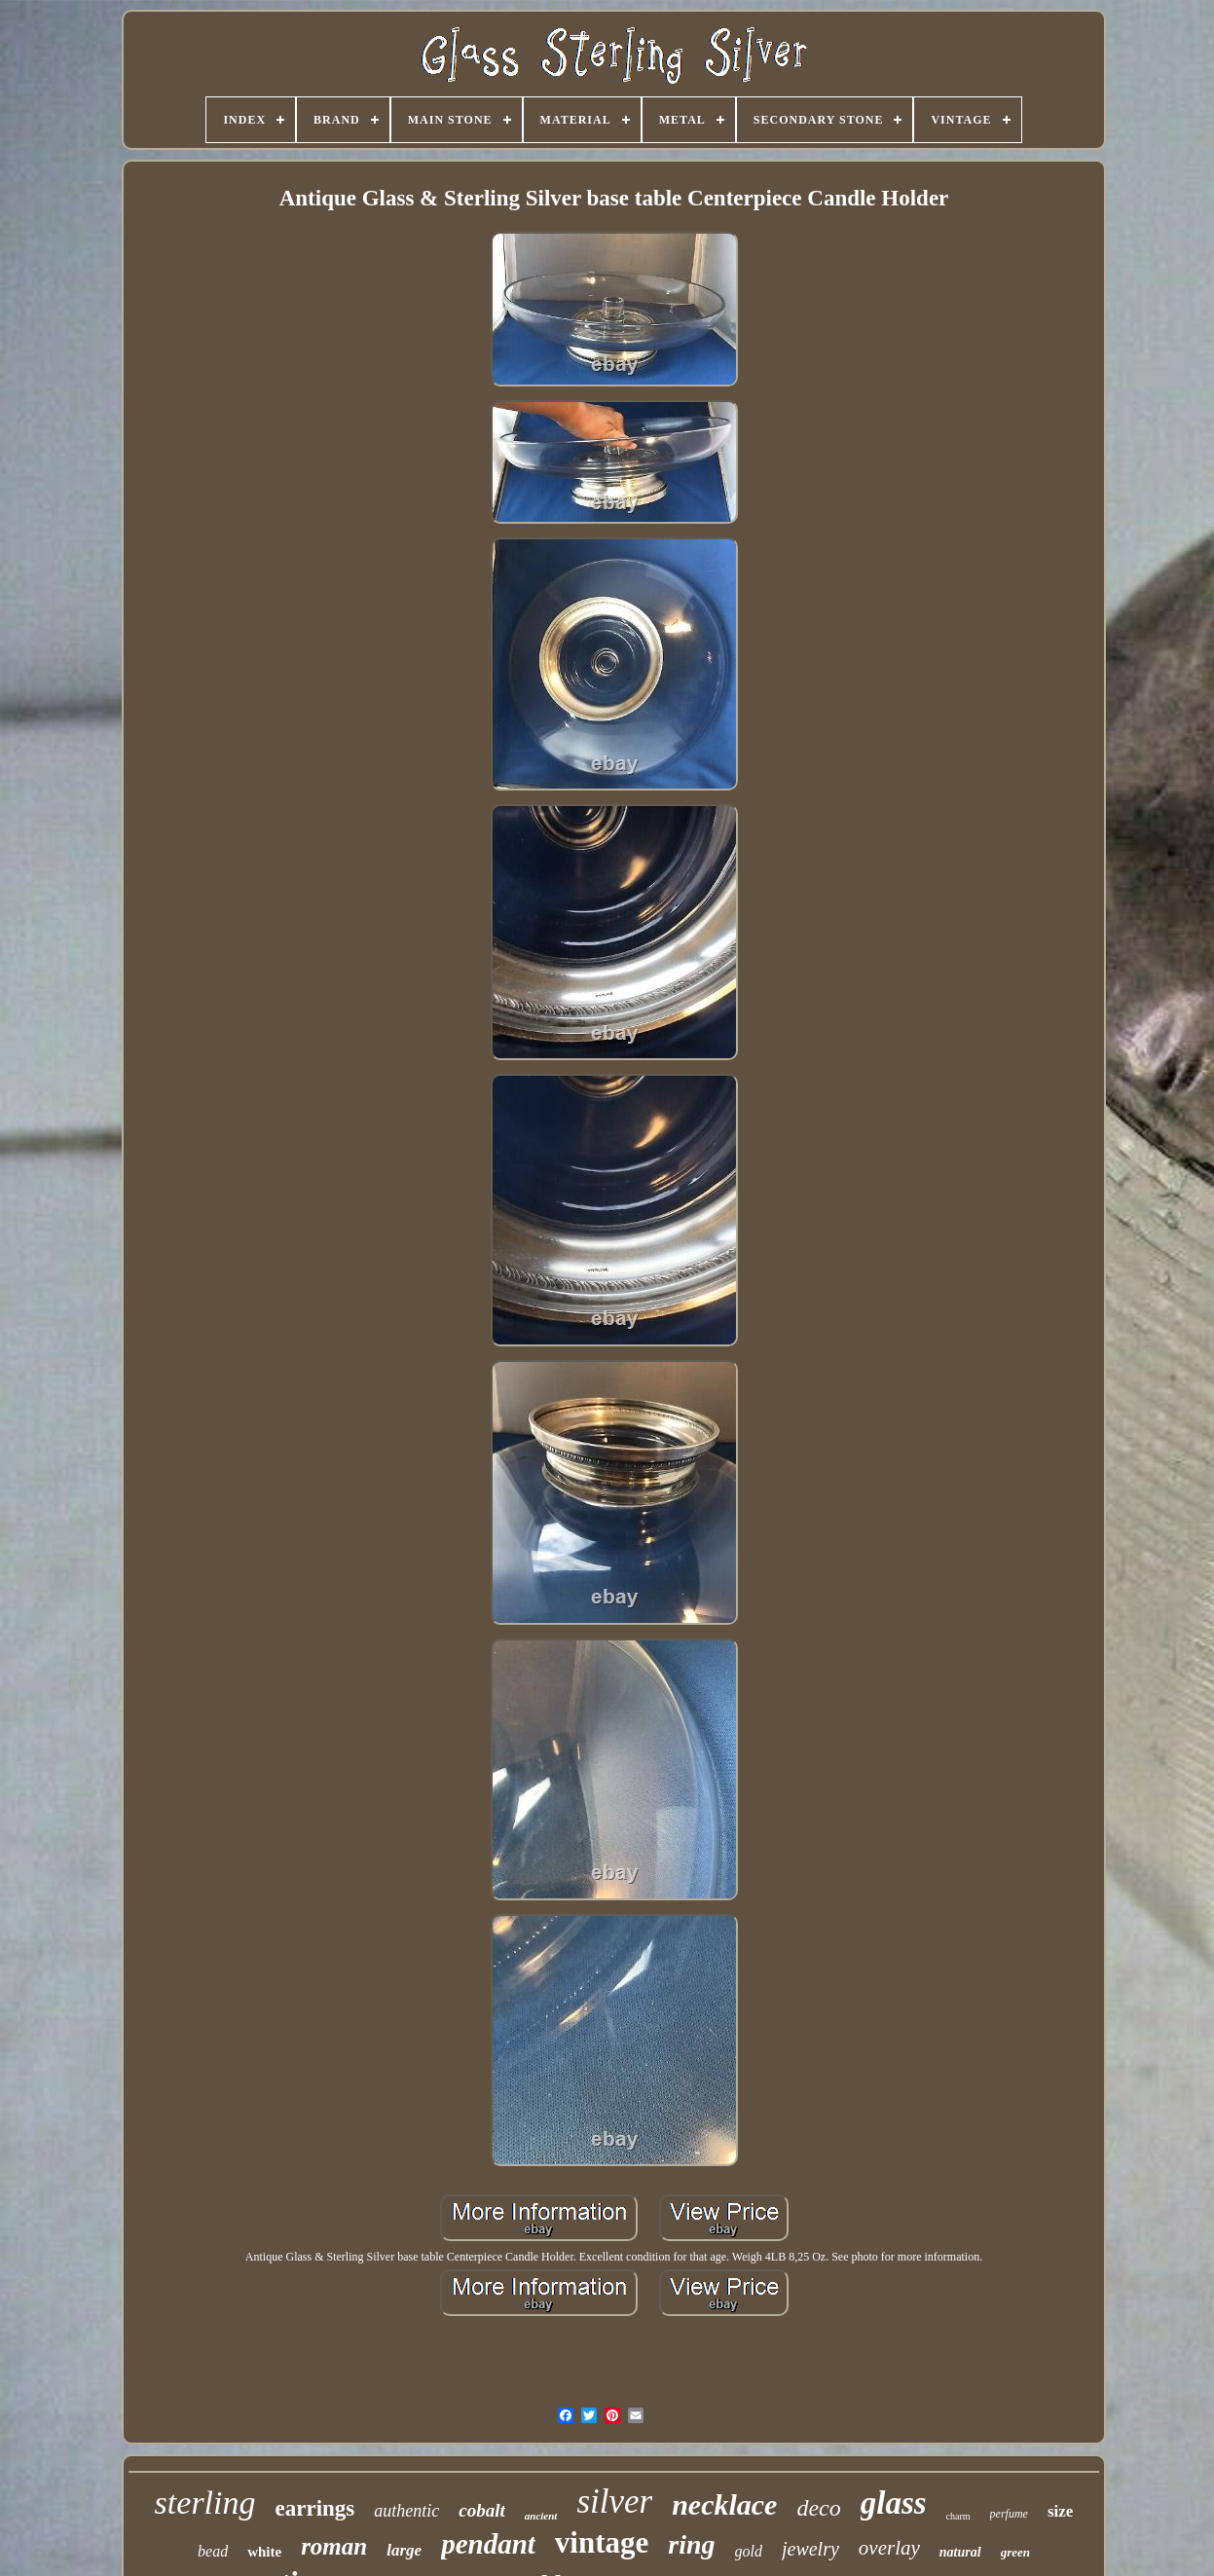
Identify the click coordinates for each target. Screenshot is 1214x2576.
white (264, 2551)
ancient (541, 2515)
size (1060, 2511)
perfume (1009, 2514)
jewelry (810, 2548)
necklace (724, 2504)
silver (614, 2502)
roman (334, 2546)
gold (748, 2551)
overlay (889, 2547)
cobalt (482, 2510)
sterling (205, 2502)
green (1015, 2552)
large (404, 2550)
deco (818, 2508)
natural (960, 2552)
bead (213, 2551)
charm (958, 2516)
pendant (488, 2543)
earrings (315, 2508)
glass (894, 2503)
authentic (406, 2511)
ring (691, 2544)
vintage (601, 2542)
